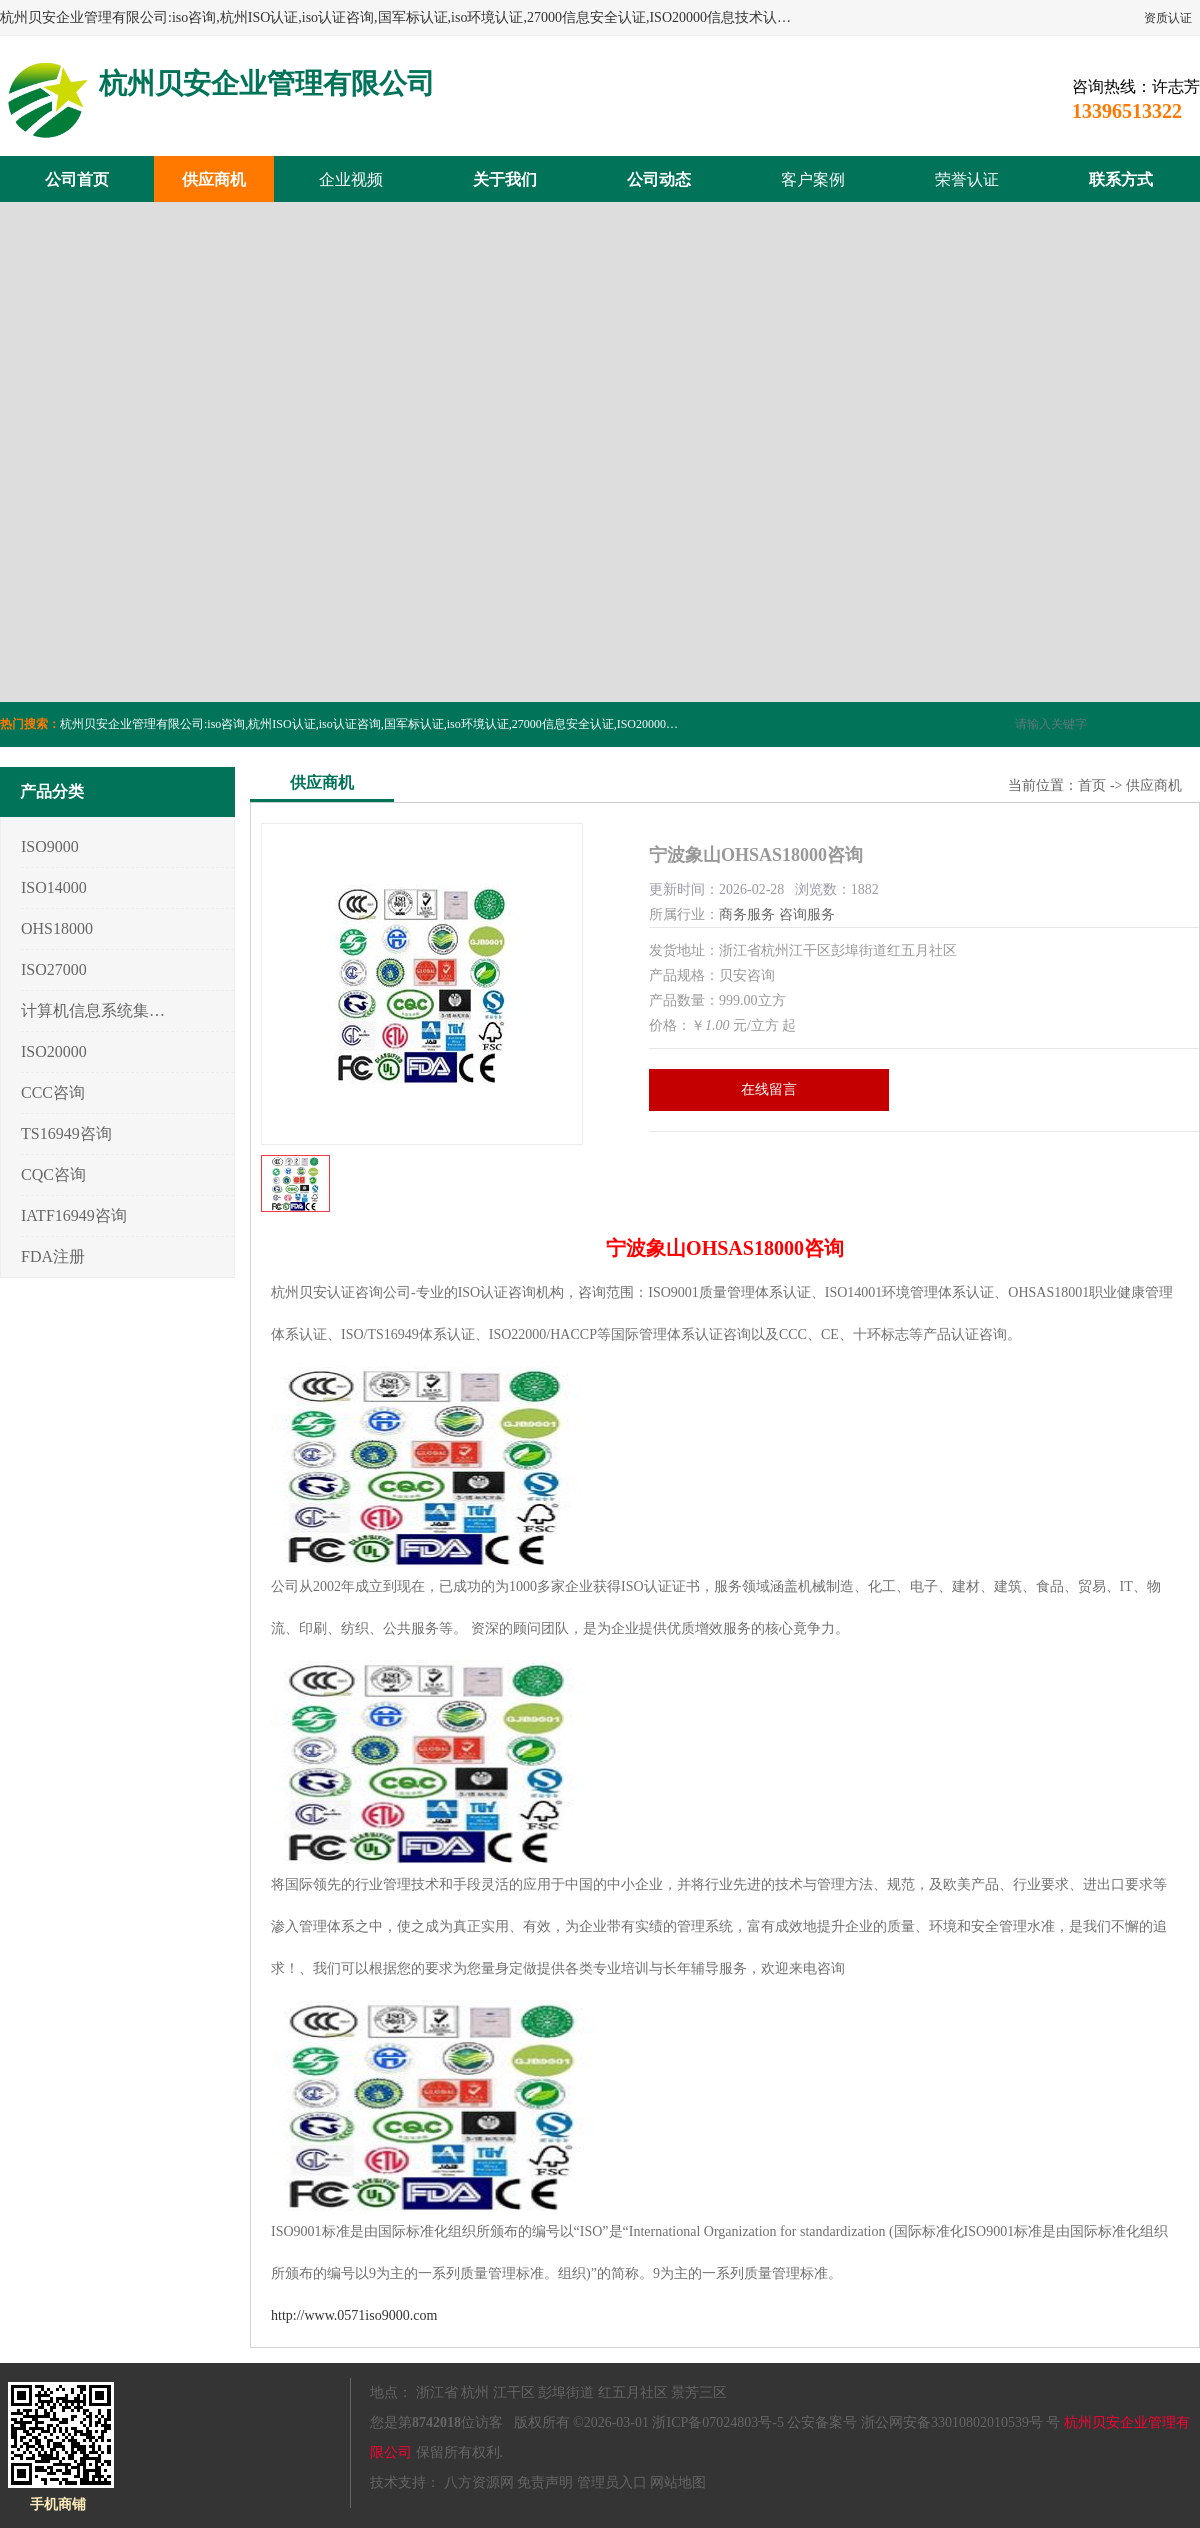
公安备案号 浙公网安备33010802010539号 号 (923, 2422)
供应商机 (214, 179)
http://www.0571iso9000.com (354, 2315)
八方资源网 (479, 2482)
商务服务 (747, 914)
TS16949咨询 (66, 1133)
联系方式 (1121, 179)
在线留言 (769, 1089)
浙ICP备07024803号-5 (717, 2422)
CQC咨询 (53, 1174)
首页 (1092, 785)
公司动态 (659, 179)
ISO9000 (50, 846)
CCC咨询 (53, 1092)
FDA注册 (53, 1256)
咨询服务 (807, 914)
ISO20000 (54, 1051)
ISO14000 (54, 887)
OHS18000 (57, 928)
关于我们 (505, 179)
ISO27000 (54, 969)
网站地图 (678, 2482)
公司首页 (77, 179)
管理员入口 (612, 2482)
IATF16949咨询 (74, 1215)
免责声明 (545, 2482)
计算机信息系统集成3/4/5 (93, 1010)
